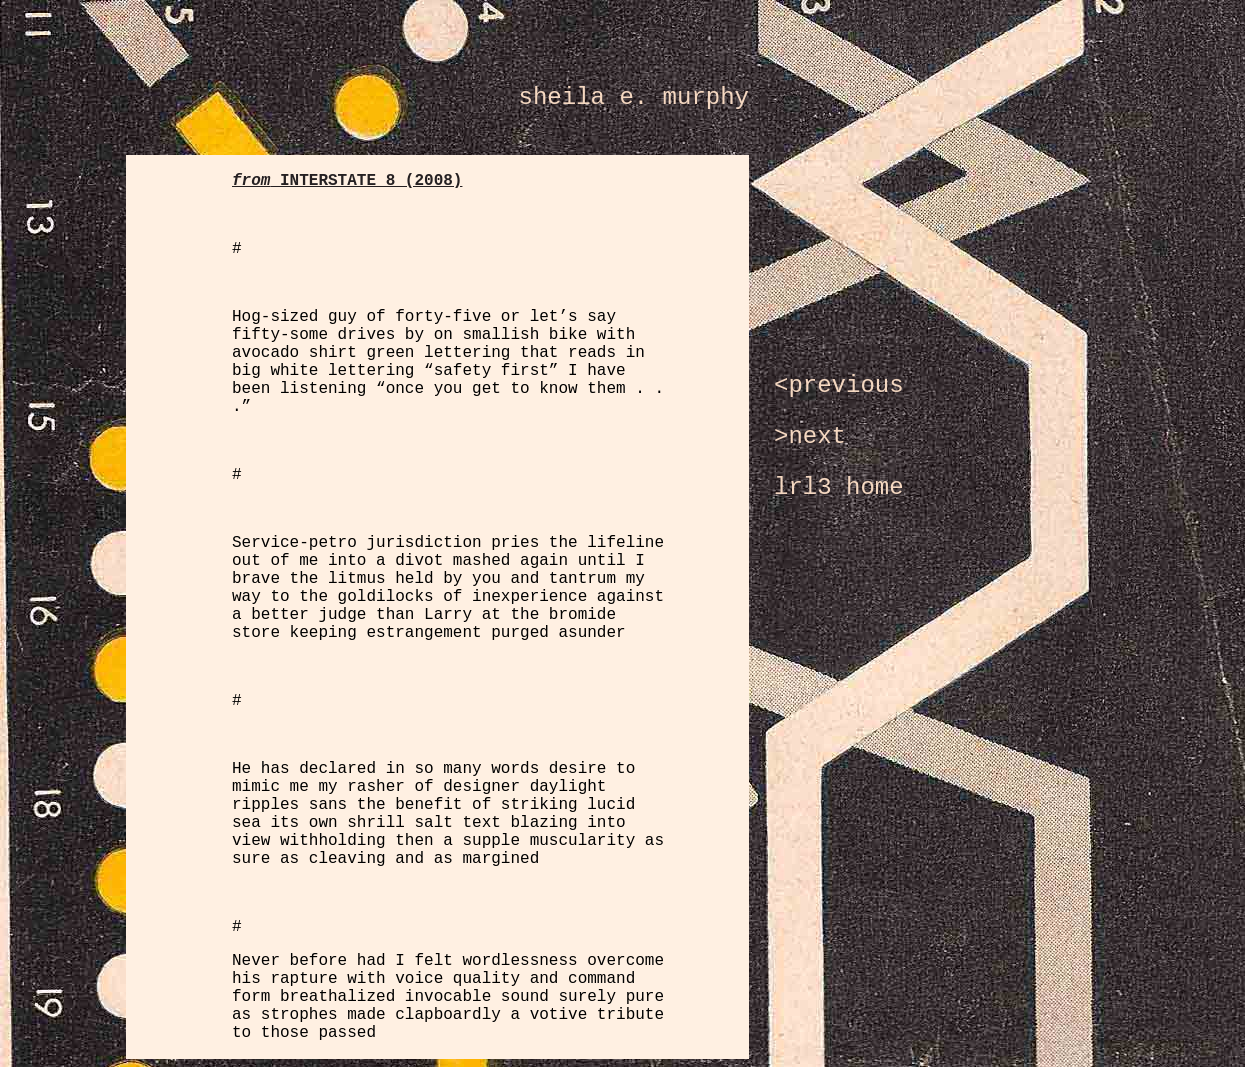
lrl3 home (839, 487)
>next (810, 436)
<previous (839, 385)
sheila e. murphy (634, 97)
